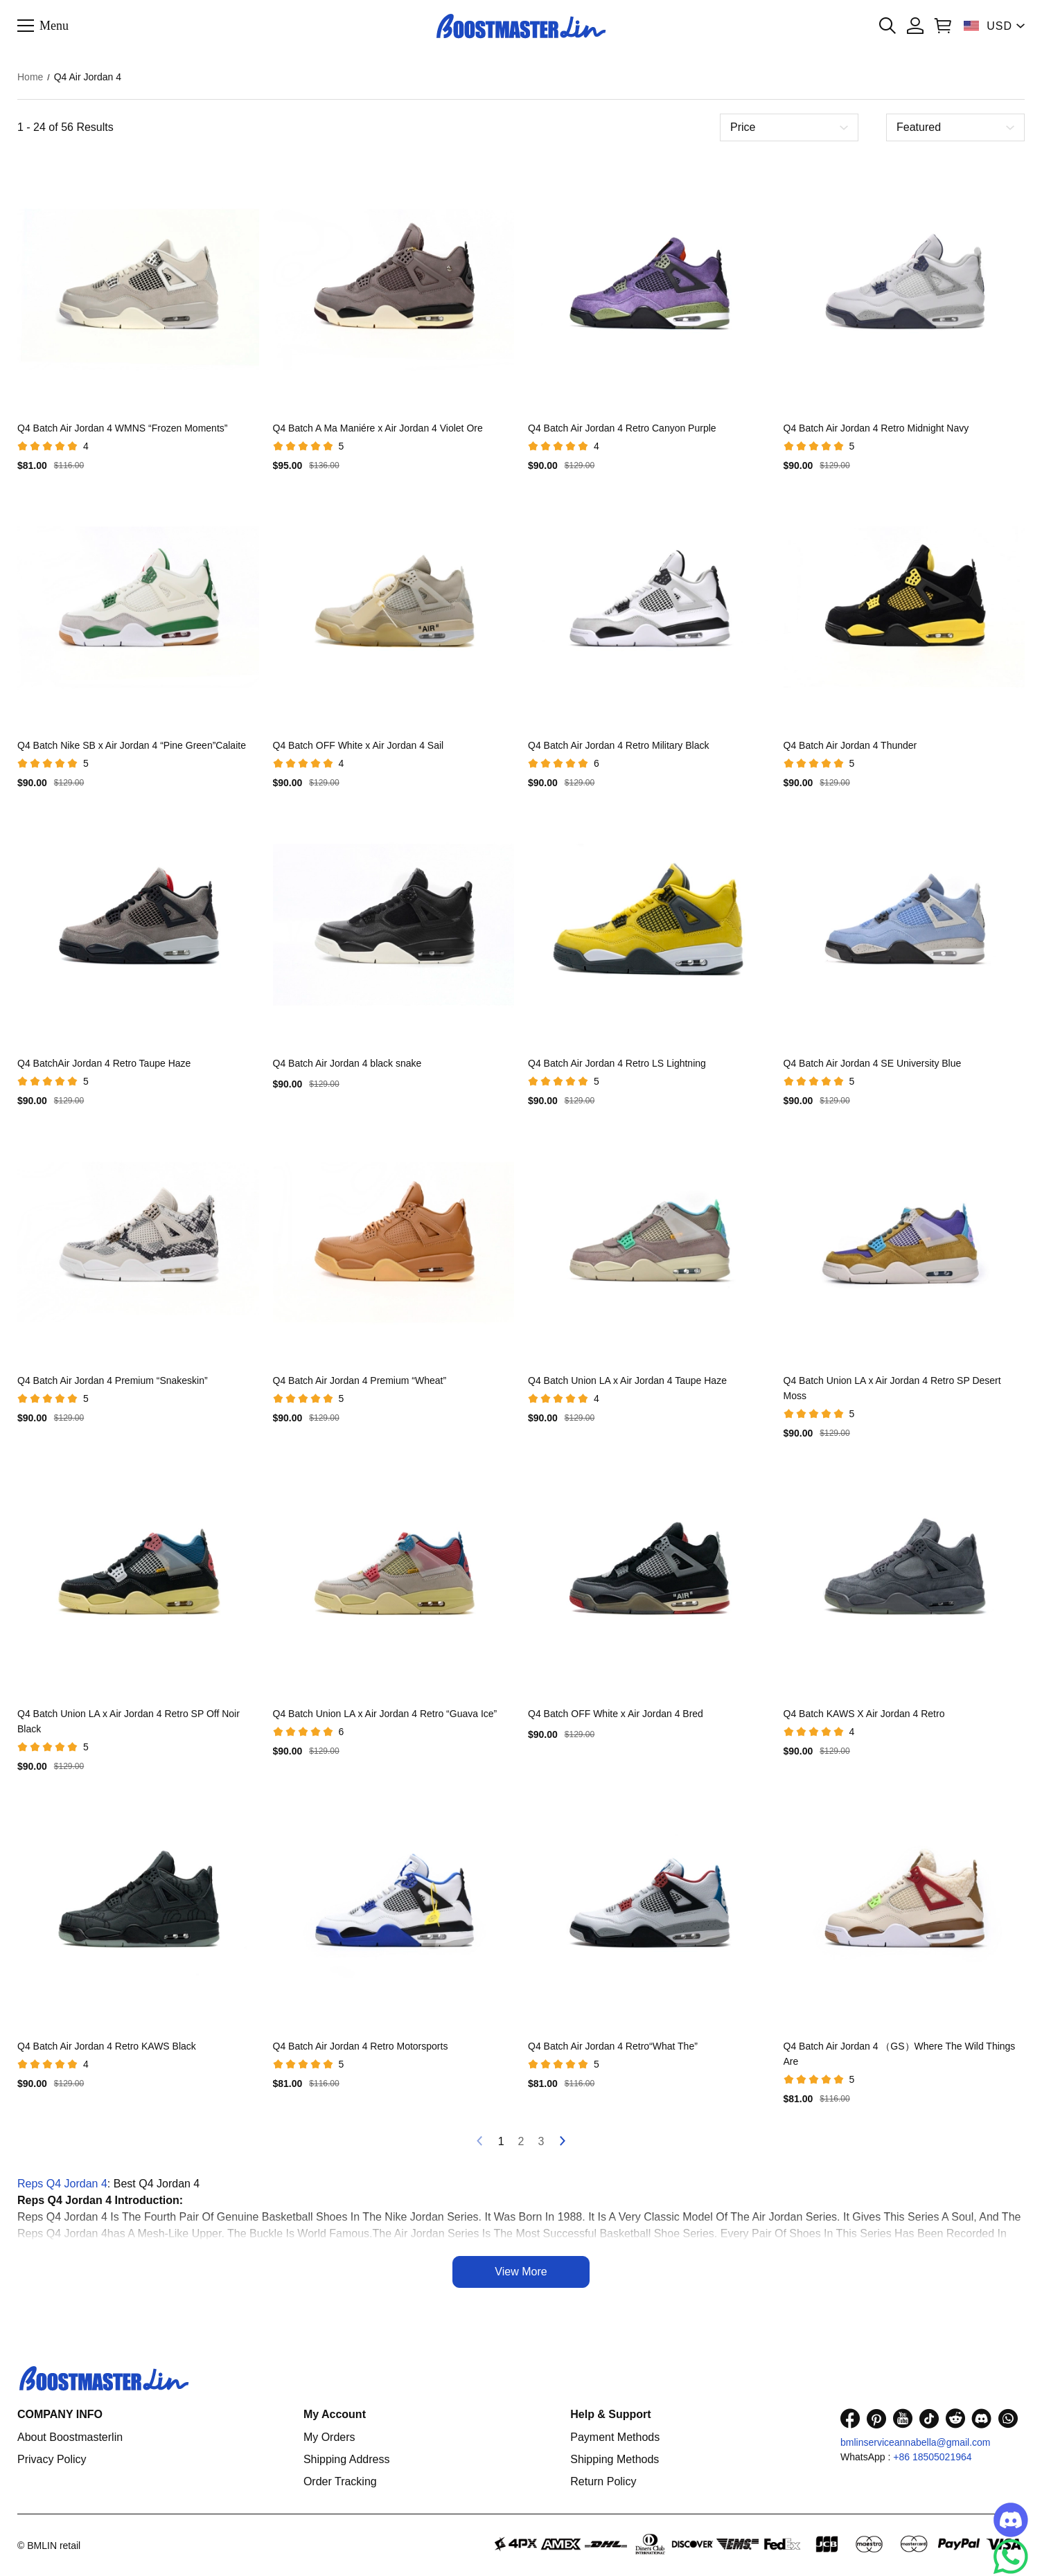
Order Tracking (340, 2481)
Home (30, 76)
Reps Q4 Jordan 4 (62, 2183)
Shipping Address (346, 2459)
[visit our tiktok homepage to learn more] (929, 2418)
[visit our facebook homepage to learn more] (850, 2418)
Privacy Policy (52, 2459)
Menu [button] (54, 25)
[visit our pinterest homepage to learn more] (876, 2418)
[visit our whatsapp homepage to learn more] (1008, 2418)
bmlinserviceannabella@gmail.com (915, 2442)
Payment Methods (615, 2437)
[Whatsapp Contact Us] (1011, 2556)
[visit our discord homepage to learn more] (981, 2418)
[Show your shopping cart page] (943, 25)
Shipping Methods (614, 2459)
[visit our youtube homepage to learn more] (902, 2418)
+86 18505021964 (932, 2456)
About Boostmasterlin (70, 2437)
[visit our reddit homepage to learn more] (955, 2418)
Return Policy (603, 2481)
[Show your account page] (915, 25)
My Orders (329, 2437)
